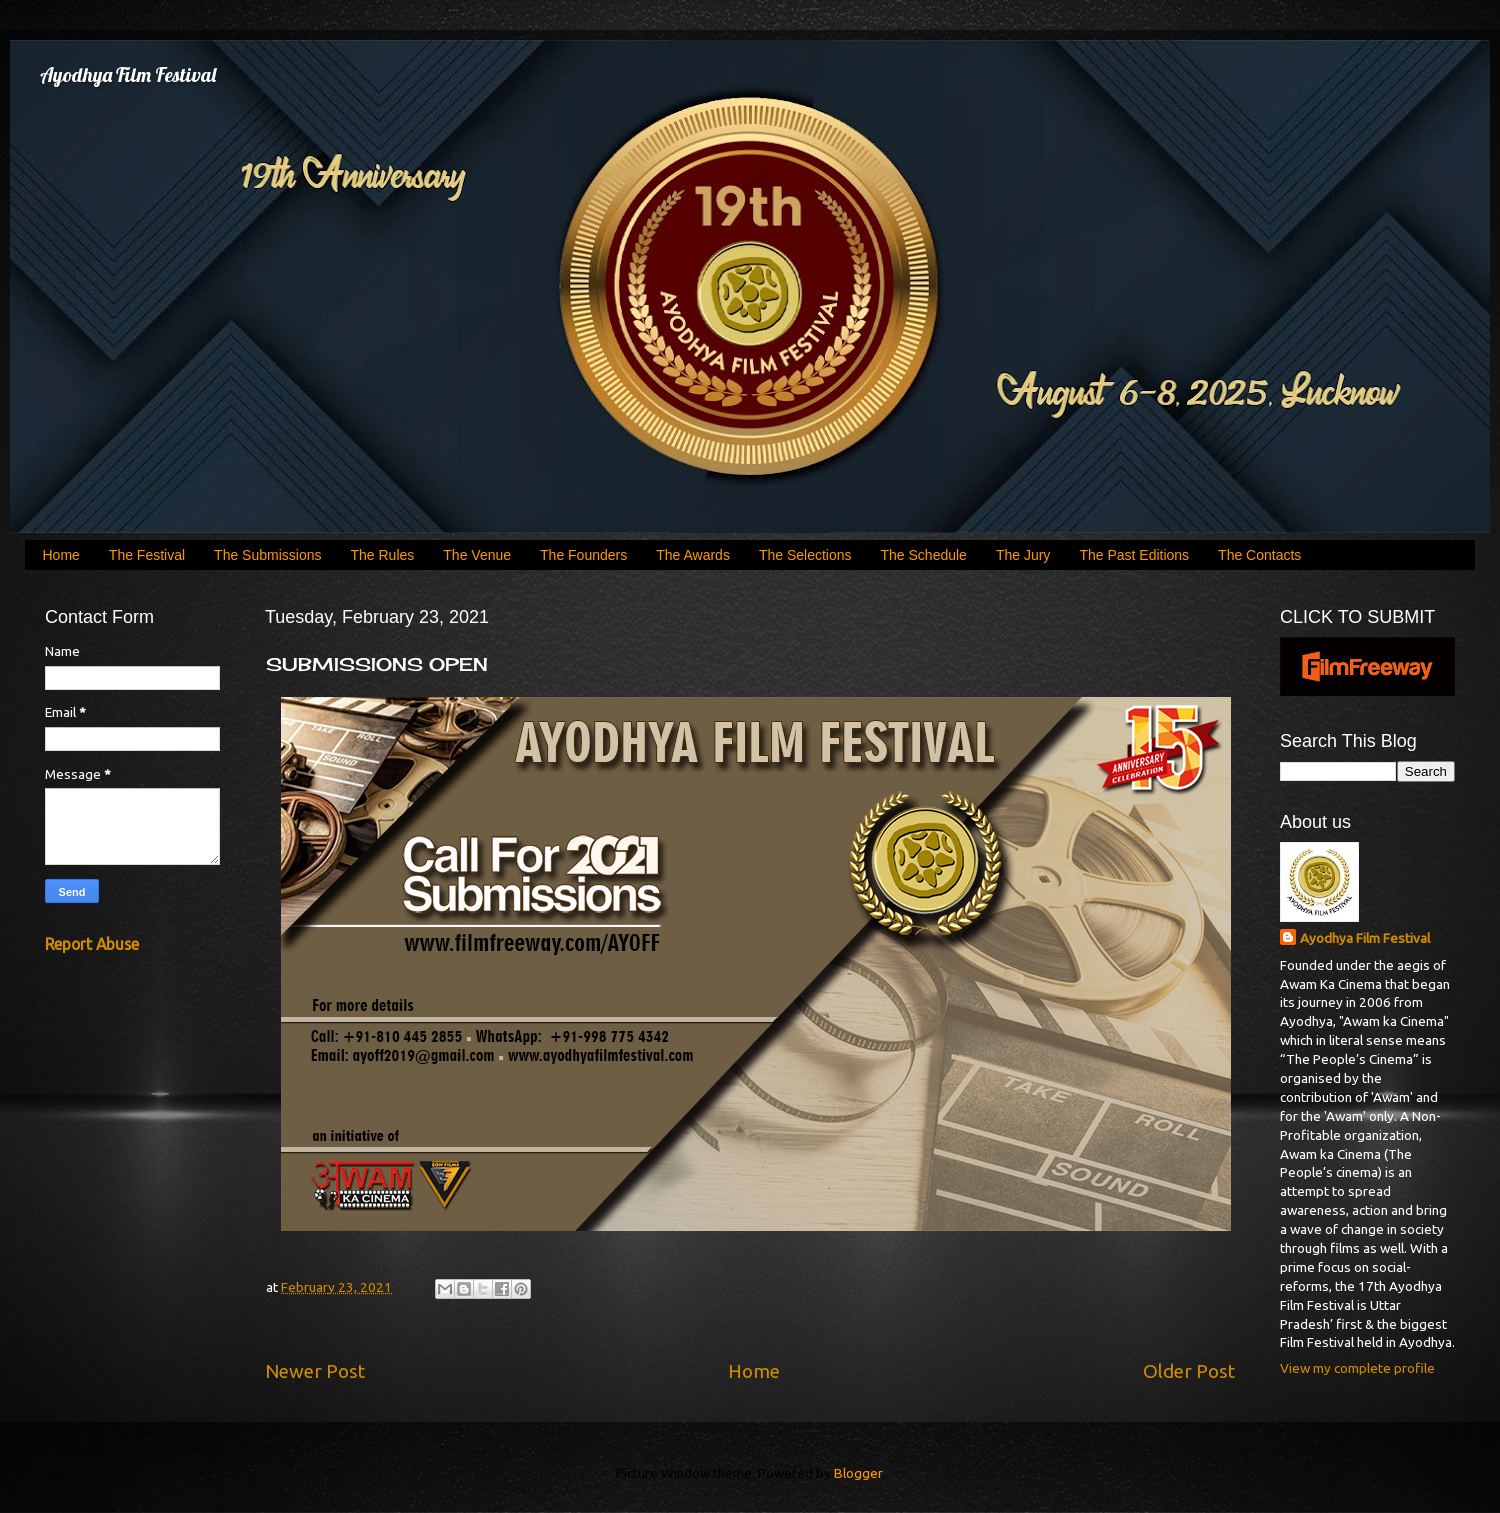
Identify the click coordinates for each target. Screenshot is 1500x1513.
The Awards (693, 555)
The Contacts (1259, 555)
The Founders (583, 555)
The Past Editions (1134, 555)
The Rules (383, 555)
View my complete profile (1357, 1368)
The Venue (477, 555)
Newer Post (315, 1371)
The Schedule (924, 555)
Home (61, 555)
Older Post (1189, 1371)
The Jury (1023, 555)
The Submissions (267, 555)
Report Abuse (92, 944)
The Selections (805, 555)
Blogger (858, 1473)
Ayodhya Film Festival (128, 74)
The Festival (147, 555)
